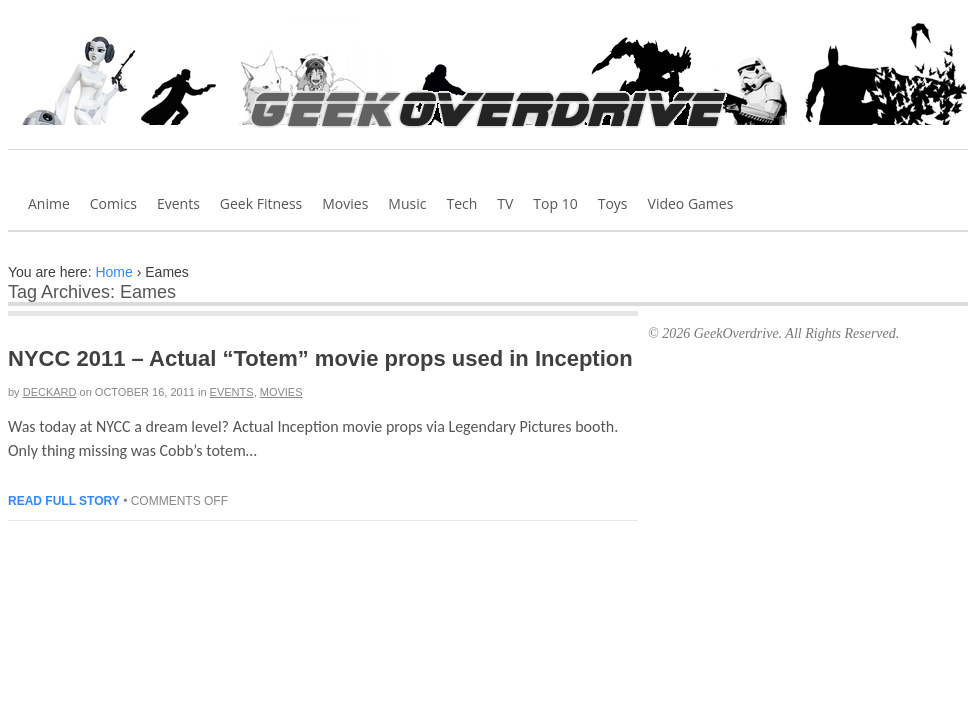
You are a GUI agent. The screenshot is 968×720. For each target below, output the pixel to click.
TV (505, 203)
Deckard (50, 392)
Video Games (691, 203)
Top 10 (555, 203)
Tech (461, 203)
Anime (49, 203)
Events (178, 203)
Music (407, 203)
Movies (345, 203)
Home (113, 272)
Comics (113, 203)
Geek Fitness (261, 203)
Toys (613, 203)
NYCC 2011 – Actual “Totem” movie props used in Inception (320, 358)
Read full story (64, 501)
